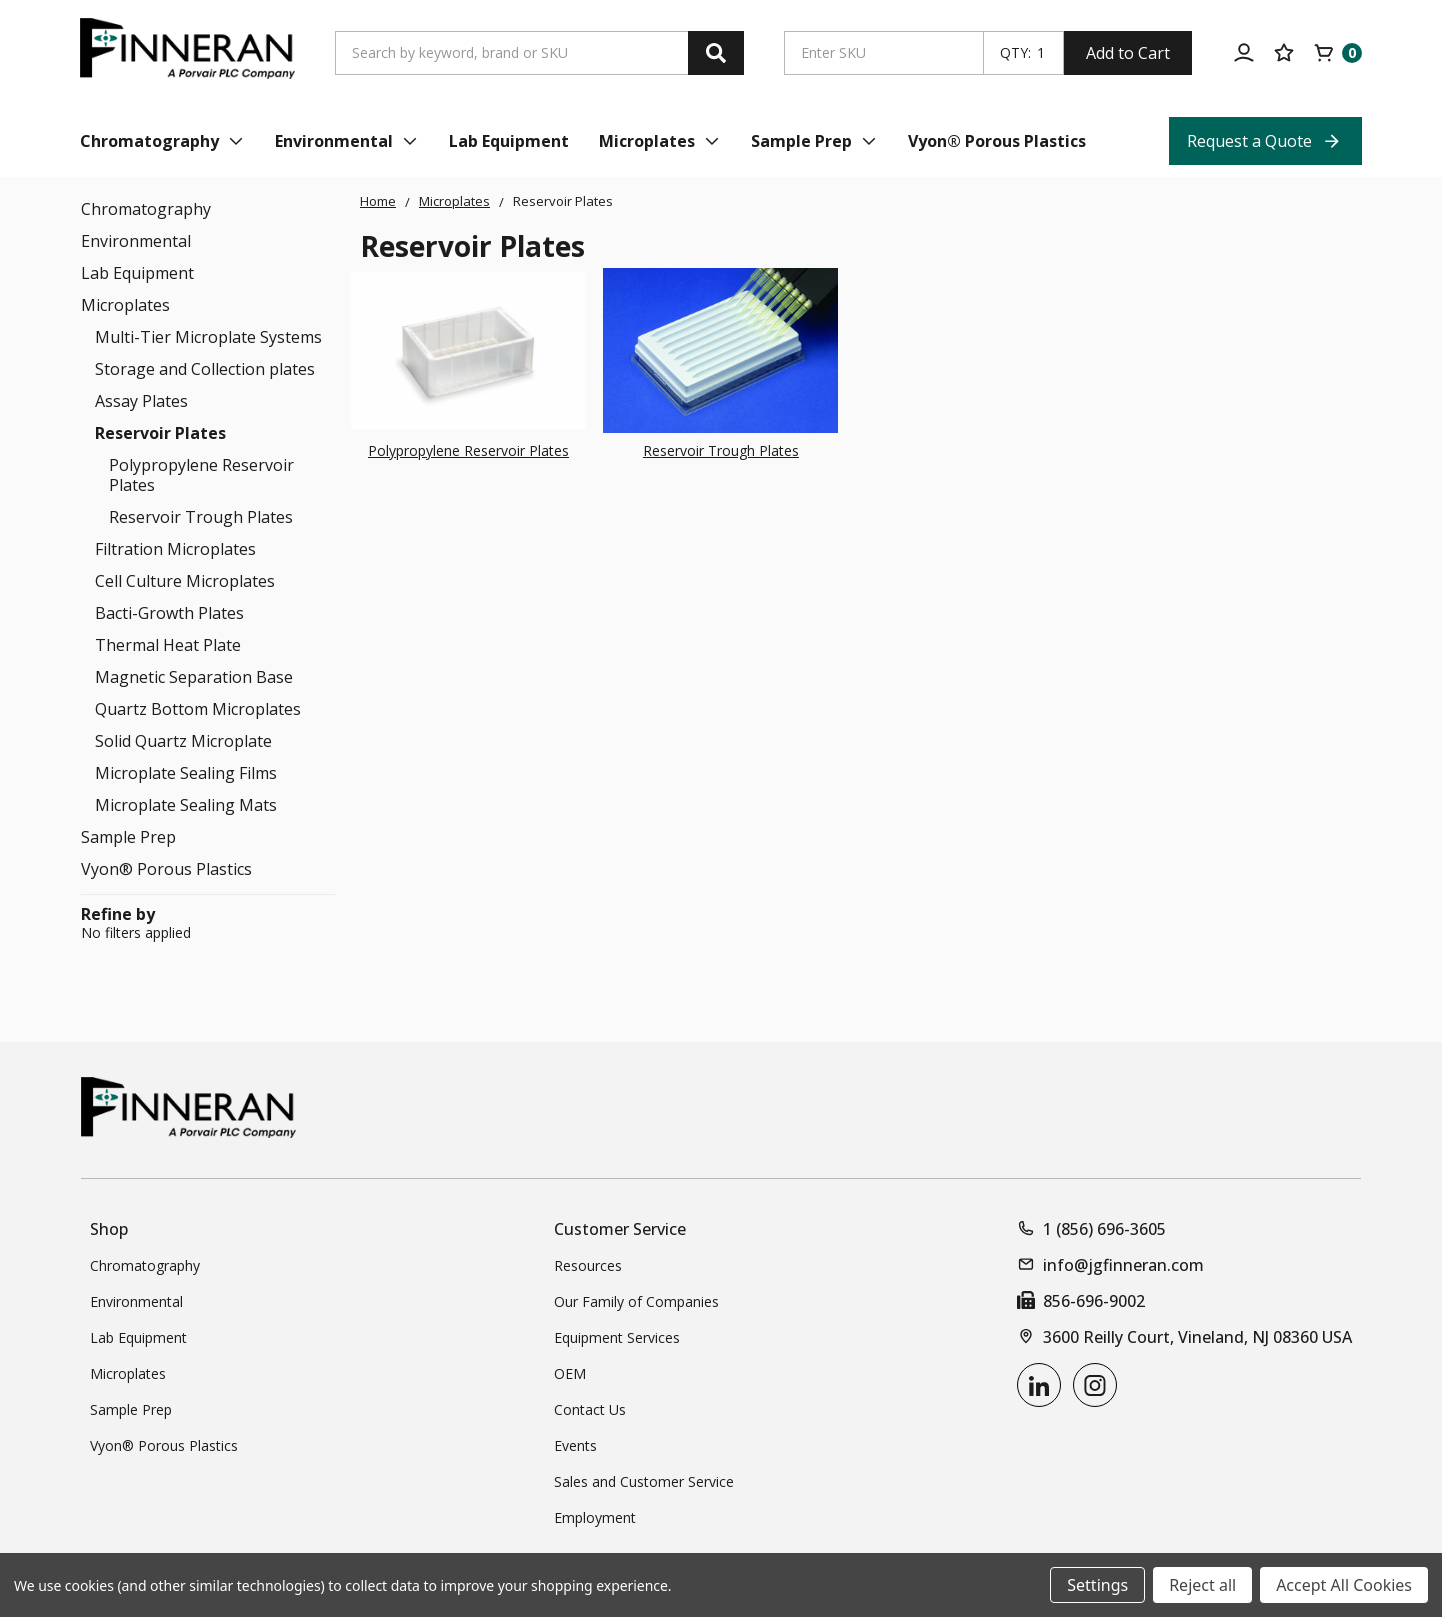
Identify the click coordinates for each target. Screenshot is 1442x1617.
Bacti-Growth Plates (169, 613)
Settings (1097, 1585)
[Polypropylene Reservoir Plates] (468, 350)
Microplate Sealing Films (186, 773)
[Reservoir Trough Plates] (720, 350)
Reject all (1202, 1585)
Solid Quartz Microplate (183, 741)
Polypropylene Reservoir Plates (201, 475)
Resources (588, 1265)
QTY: (1015, 53)
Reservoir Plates (160, 433)
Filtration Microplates (175, 549)
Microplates (125, 305)
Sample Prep (128, 837)
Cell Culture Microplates (185, 581)
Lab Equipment (137, 273)
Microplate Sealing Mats (186, 805)
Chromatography (146, 209)
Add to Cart (1128, 53)
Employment (595, 1517)
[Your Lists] (1284, 53)
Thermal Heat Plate (168, 645)
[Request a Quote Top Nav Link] (1265, 141)
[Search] (716, 53)
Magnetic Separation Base (194, 677)
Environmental (136, 241)
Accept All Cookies (1344, 1585)
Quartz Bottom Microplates (198, 709)
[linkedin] (1039, 1385)
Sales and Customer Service (644, 1481)
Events (575, 1445)
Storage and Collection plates (205, 369)
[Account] (1244, 53)
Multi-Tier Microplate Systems (208, 337)
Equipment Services (617, 1337)
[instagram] (1095, 1385)
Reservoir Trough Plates (201, 517)
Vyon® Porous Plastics (166, 869)
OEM (570, 1373)
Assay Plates (141, 401)
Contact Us (590, 1409)
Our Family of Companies (636, 1301)
